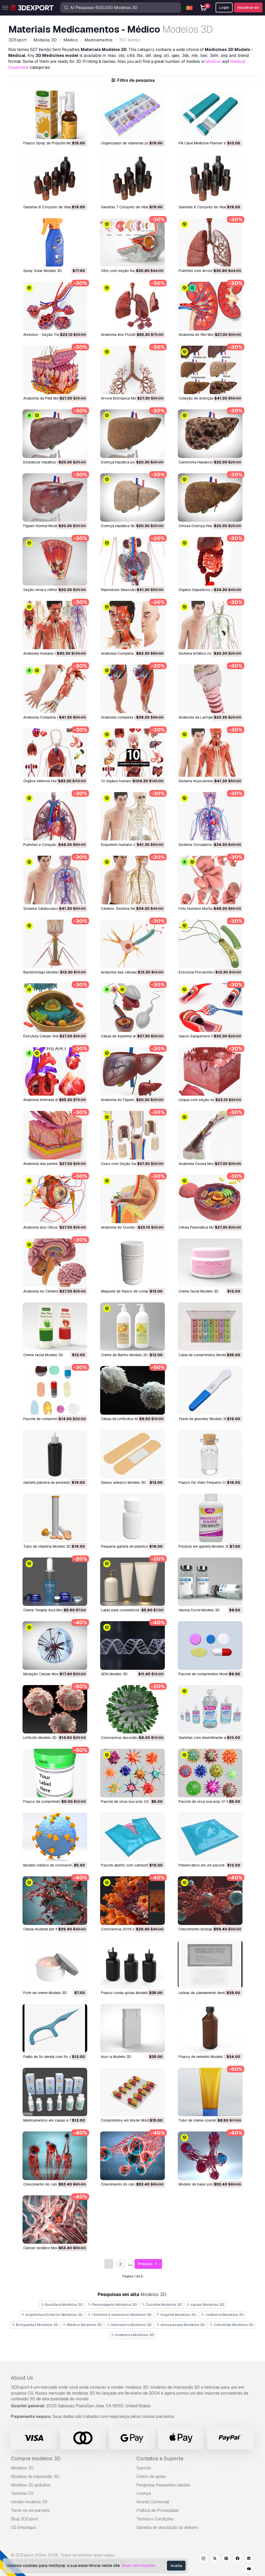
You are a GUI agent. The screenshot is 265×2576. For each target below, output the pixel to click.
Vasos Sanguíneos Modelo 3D (204, 1036)
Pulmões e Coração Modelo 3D (49, 844)
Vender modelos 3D (29, 2502)
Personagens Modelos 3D (112, 2304)
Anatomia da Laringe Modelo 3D (205, 717)
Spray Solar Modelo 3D (42, 270)
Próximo (148, 2264)
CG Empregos (23, 2527)
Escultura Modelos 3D (62, 2304)
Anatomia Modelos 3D (132, 2335)
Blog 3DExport (24, 2519)
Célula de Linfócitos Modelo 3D (127, 1418)
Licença (143, 2493)
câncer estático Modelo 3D (46, 2248)
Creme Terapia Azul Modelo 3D (49, 1610)
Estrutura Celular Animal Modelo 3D (52, 1036)
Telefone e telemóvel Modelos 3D (119, 2314)
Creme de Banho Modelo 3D (124, 1355)
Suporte (143, 2468)
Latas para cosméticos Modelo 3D (130, 1610)
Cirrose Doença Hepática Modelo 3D (209, 525)
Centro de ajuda (150, 2476)
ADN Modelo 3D (114, 1674)
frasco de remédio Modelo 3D (204, 2056)
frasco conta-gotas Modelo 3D (127, 1992)
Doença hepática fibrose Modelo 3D (131, 525)
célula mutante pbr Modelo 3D (48, 1929)
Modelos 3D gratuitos (30, 2485)
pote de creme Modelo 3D (45, 1992)
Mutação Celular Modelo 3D (46, 1674)
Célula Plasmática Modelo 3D (203, 1227)
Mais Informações (139, 2565)
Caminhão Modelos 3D (231, 2324)
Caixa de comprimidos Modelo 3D (206, 1355)
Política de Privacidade (157, 2510)
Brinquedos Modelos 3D (35, 2324)
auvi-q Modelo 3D (116, 2056)
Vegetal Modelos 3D (176, 2314)
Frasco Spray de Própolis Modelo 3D (54, 143)
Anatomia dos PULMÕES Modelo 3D (131, 334)
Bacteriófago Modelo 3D (43, 972)
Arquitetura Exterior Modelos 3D (52, 2314)
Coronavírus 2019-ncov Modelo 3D (131, 1929)
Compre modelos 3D (36, 2458)
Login (224, 7)
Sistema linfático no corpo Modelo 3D (210, 653)
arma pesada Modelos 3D (180, 2324)
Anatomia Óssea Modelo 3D (202, 1163)
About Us (22, 2377)
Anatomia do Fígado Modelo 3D (127, 1099)
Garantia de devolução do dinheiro (167, 2527)
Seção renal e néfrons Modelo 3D (51, 589)
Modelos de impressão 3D (35, 2476)
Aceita (176, 2565)
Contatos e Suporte (159, 2458)
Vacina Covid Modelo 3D (199, 1610)
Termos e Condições (155, 2519)
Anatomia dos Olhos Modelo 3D (50, 1227)
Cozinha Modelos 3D (162, 2304)
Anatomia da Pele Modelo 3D (47, 398)
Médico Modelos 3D (82, 2324)
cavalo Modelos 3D (205, 2304)
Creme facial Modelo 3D (198, 1291)
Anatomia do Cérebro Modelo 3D (50, 1291)
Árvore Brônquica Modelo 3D (125, 398)
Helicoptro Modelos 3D (129, 2324)
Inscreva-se (248, 7)
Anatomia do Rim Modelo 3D (202, 334)
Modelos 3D (22, 2468)
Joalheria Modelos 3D (222, 2314)
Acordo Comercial (152, 2502)
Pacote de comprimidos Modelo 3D (208, 1674)
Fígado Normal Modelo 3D (45, 525)
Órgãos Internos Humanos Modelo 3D (54, 781)
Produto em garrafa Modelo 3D (204, 1546)
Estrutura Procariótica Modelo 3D (206, 972)
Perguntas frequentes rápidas (163, 2485)
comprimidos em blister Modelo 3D (130, 2120)
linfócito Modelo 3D (40, 1737)
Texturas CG (22, 2493)
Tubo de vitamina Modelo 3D (47, 1546)
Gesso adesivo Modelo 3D (123, 1482)
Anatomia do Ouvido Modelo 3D (127, 1227)
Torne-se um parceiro (30, 2510)
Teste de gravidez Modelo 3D (203, 1418)
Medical (213, 61)
